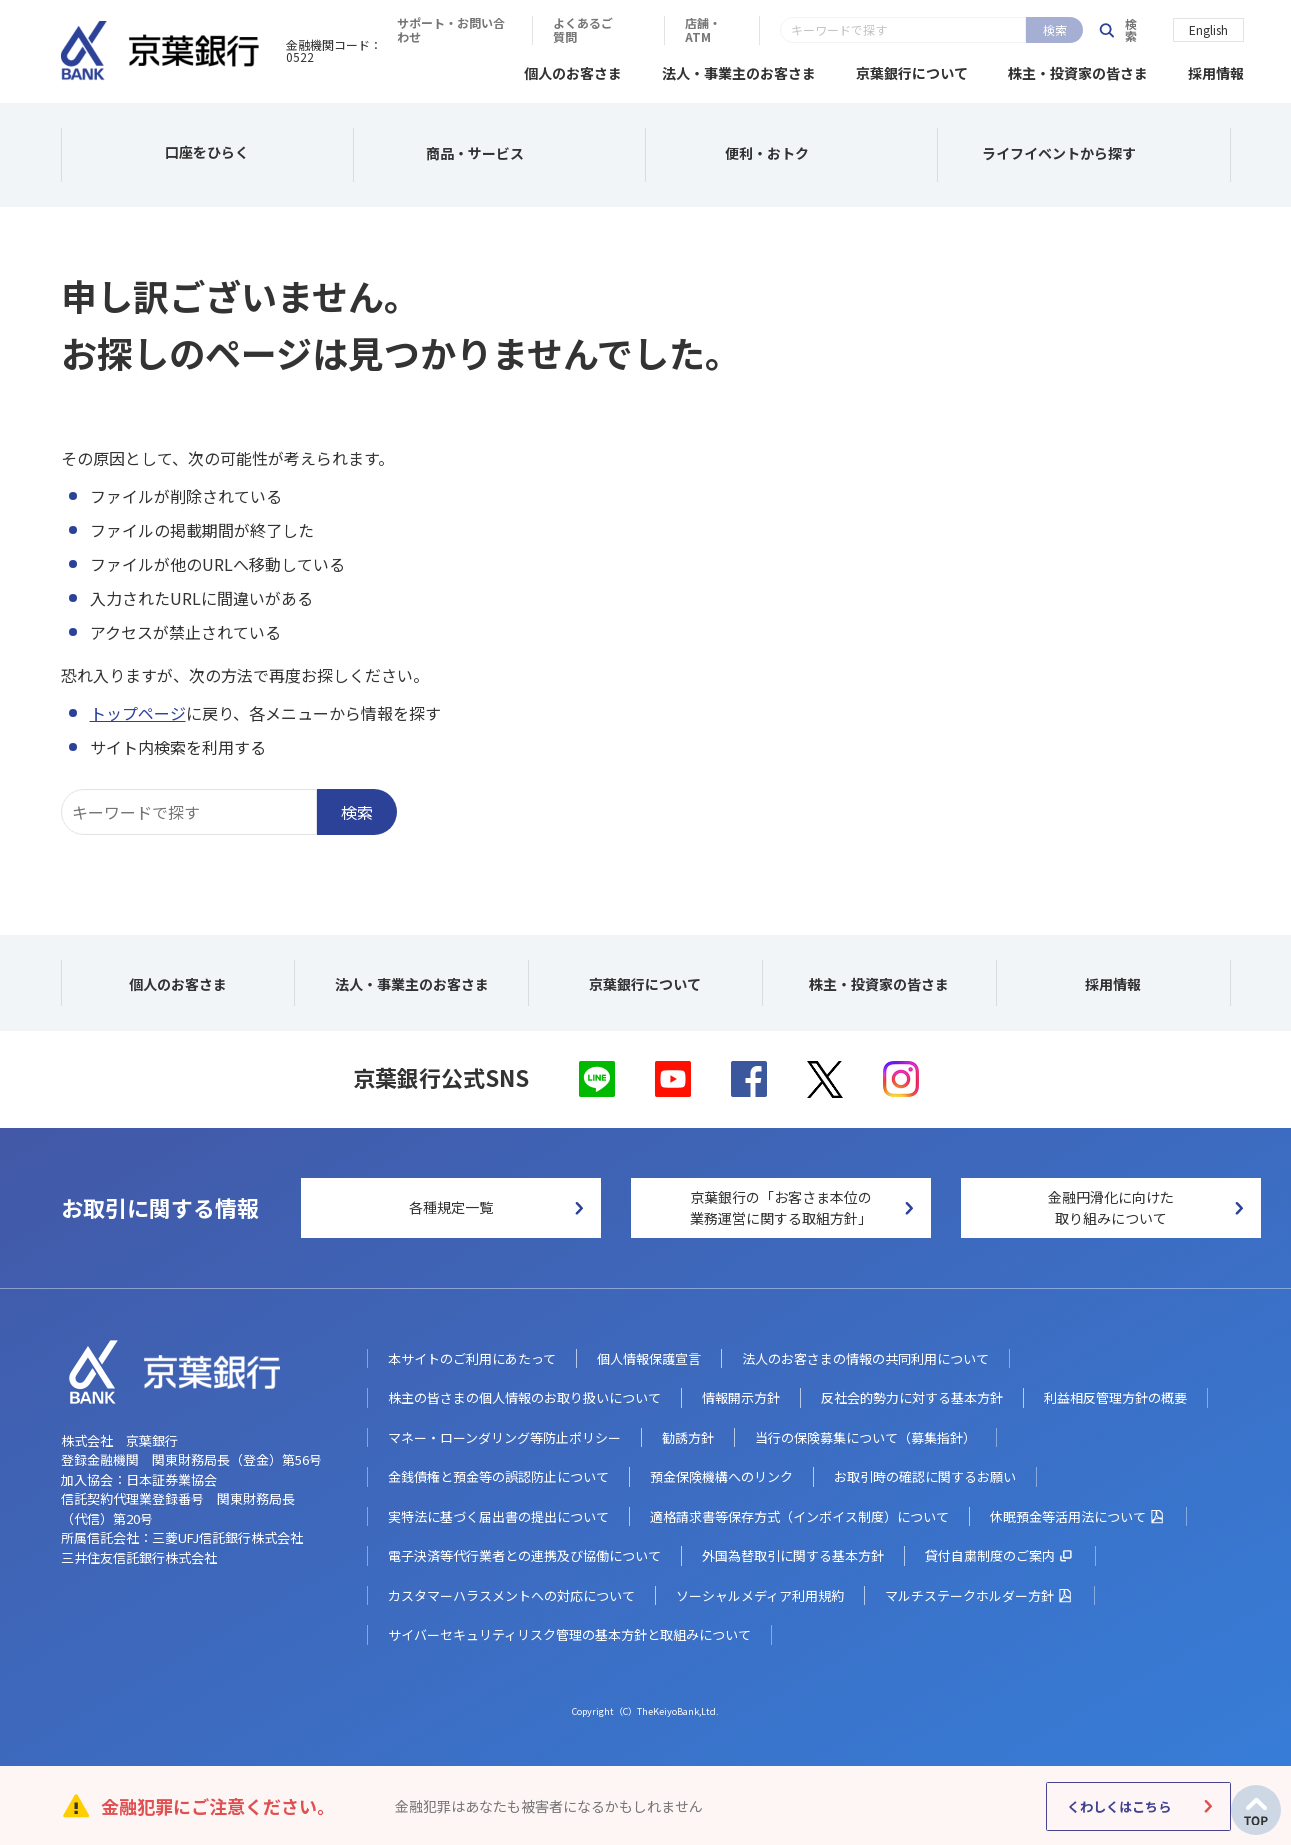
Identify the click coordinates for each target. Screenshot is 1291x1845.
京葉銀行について (912, 70)
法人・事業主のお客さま (739, 70)
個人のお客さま (573, 70)
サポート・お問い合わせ (741, 30)
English (1208, 28)
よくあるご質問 (900, 30)
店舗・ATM (1024, 30)
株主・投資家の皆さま (1078, 70)
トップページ (138, 710)
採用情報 (1216, 70)
